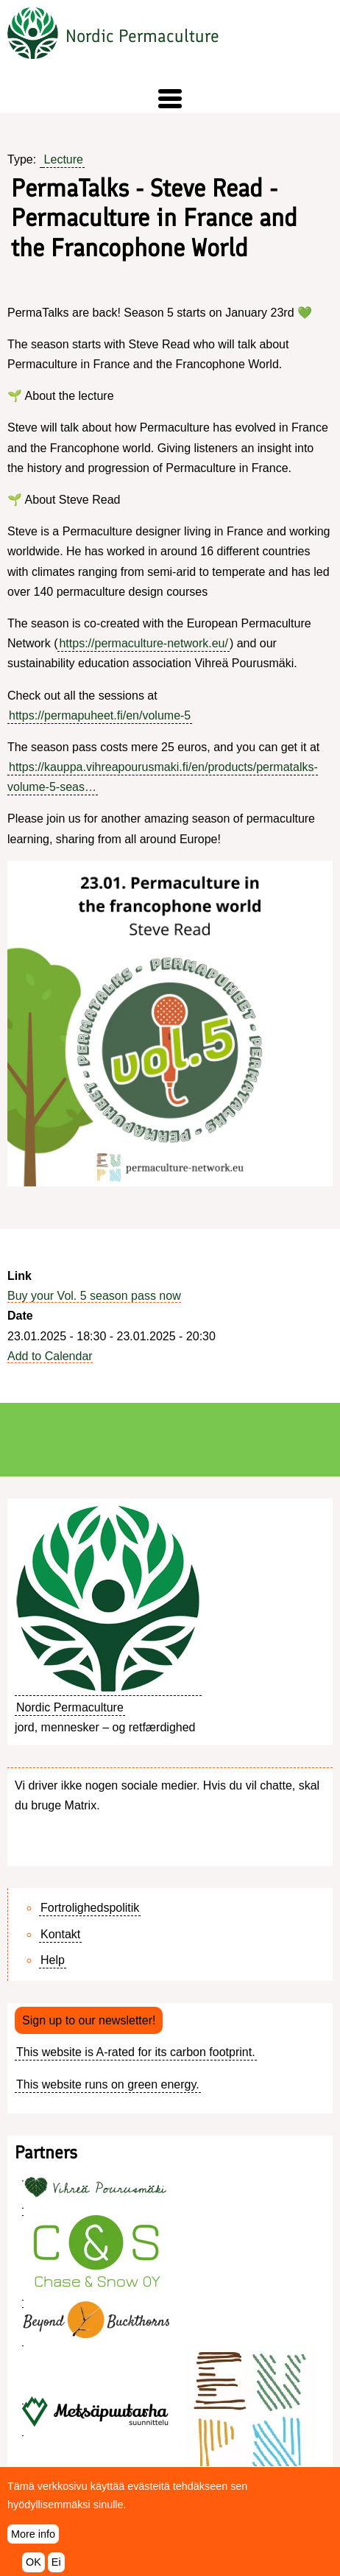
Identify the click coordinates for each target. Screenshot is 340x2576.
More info (33, 2544)
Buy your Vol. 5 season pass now (94, 1295)
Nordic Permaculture (142, 35)
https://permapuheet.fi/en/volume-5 (100, 715)
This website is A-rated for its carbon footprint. (135, 2052)
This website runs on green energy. (107, 2084)
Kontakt (60, 1934)
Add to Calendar (50, 1356)
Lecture (63, 159)
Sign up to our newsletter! (88, 2020)
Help (52, 1960)
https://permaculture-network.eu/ (143, 643)
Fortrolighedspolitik (89, 1907)
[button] (170, 98)
